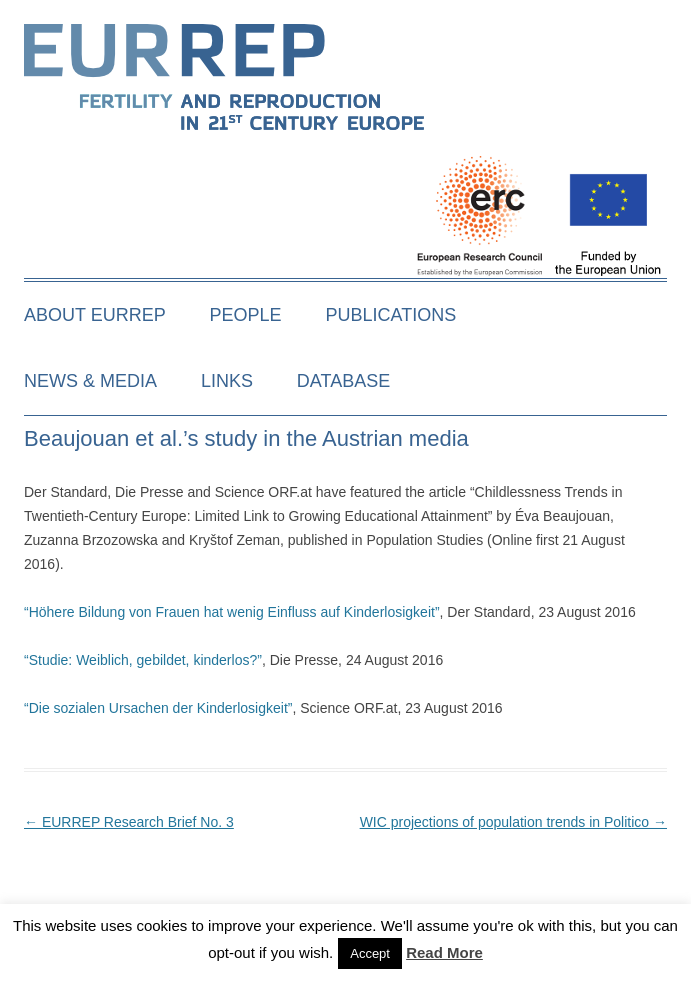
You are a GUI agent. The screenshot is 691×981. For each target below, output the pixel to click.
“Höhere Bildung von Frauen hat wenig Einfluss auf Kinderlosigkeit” (232, 612)
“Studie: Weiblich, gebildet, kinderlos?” (143, 660)
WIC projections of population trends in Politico (513, 822)
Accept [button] (370, 953)
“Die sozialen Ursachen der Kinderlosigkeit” (158, 708)
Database (343, 381)
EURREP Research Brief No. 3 (129, 822)
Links (227, 381)
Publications (391, 315)
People (246, 315)
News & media (90, 381)
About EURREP (95, 315)
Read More (444, 952)
